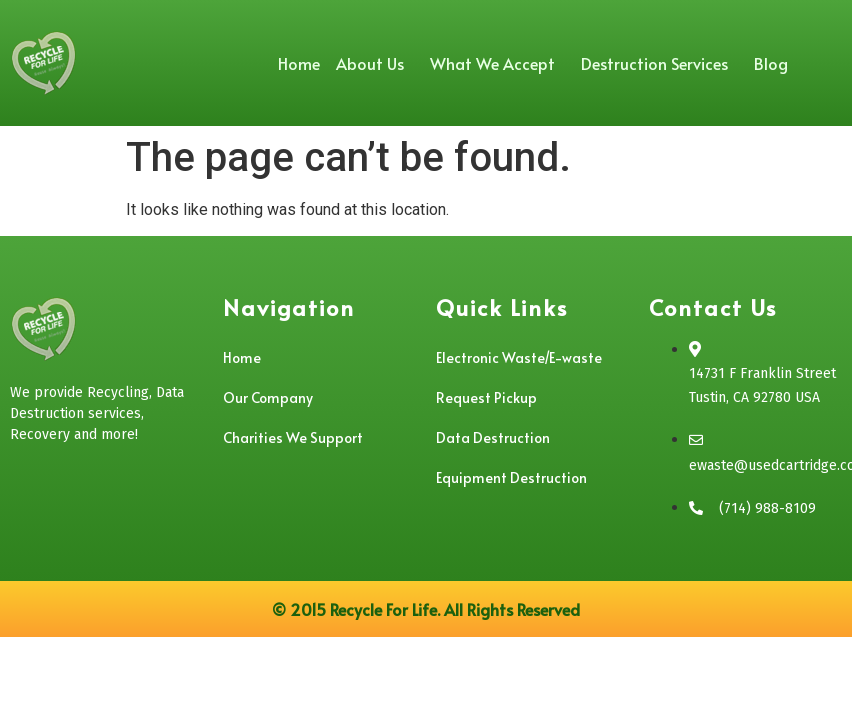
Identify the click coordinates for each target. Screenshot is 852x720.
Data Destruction (493, 437)
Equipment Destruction (511, 477)
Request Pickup (486, 397)
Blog (771, 63)
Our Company (268, 397)
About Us (375, 63)
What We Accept (497, 63)
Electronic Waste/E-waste (519, 357)
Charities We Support (293, 437)
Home (299, 63)
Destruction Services (659, 63)
